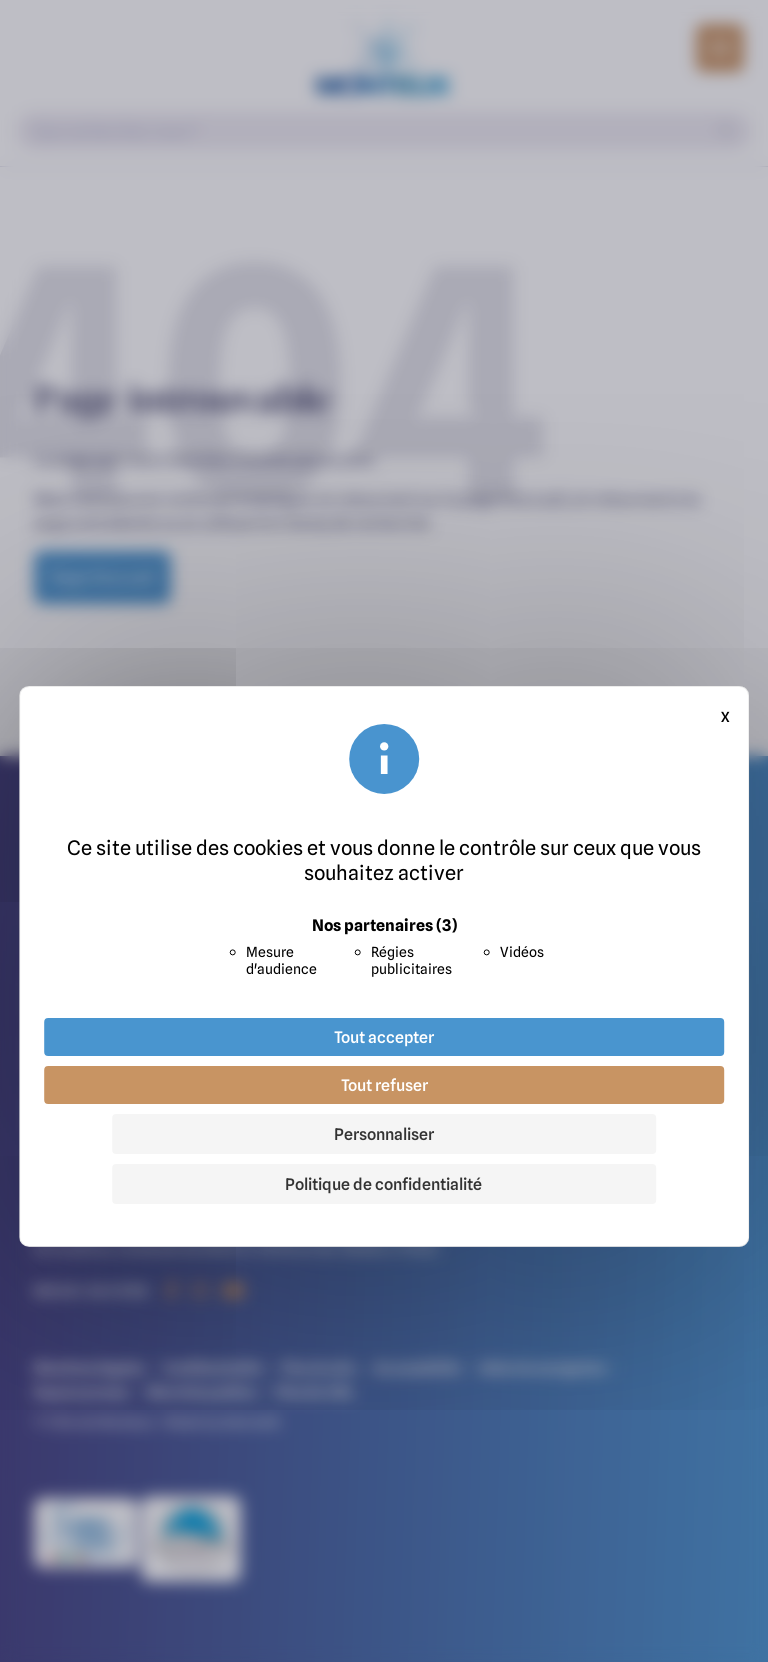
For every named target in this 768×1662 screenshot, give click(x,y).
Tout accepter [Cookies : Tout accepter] (384, 1037)
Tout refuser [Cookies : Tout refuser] (384, 1085)
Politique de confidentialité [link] (383, 1184)
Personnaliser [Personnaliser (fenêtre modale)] (384, 1134)
